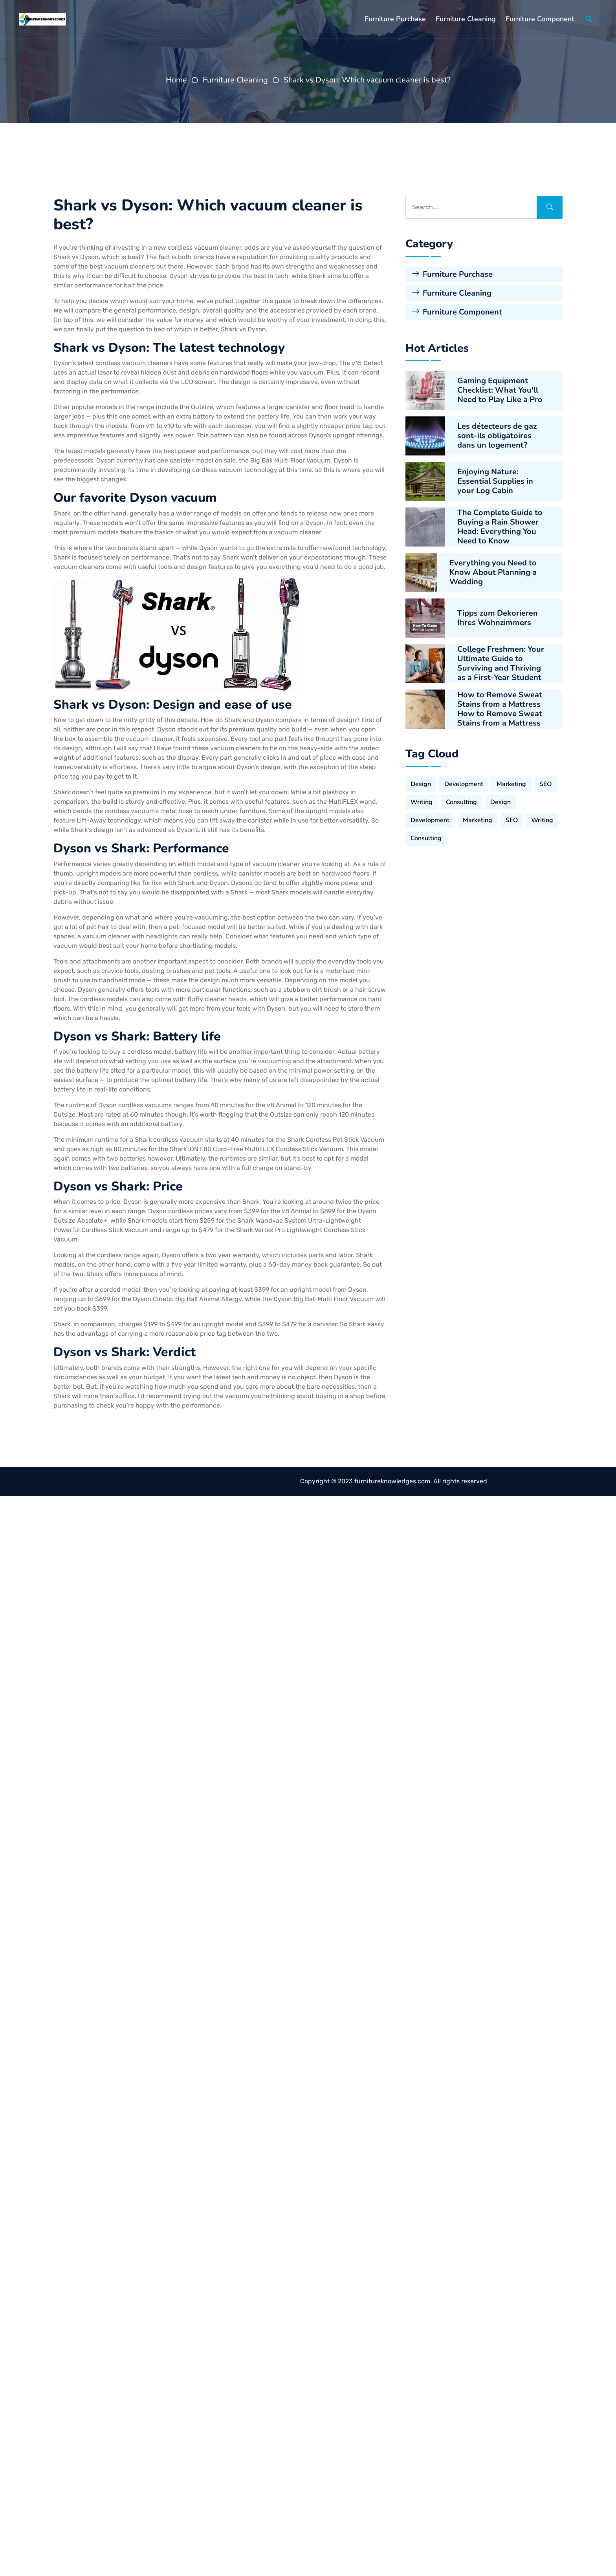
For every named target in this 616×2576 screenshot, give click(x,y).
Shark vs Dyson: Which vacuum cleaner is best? (367, 80)
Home (176, 80)
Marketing (511, 786)
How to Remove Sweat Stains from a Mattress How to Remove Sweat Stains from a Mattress (499, 717)
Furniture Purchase (395, 19)
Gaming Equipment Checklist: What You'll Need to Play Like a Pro (500, 398)
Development (463, 786)
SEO (545, 786)
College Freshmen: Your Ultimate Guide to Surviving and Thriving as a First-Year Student (500, 671)
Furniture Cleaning (466, 19)
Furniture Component (540, 19)
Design (421, 786)
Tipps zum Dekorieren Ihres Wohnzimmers (497, 625)
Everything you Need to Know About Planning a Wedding (493, 580)
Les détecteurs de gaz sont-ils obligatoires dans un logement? (497, 444)
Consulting (461, 804)
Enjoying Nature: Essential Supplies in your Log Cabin (495, 489)
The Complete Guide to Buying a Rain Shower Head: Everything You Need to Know (500, 535)
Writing (422, 804)
